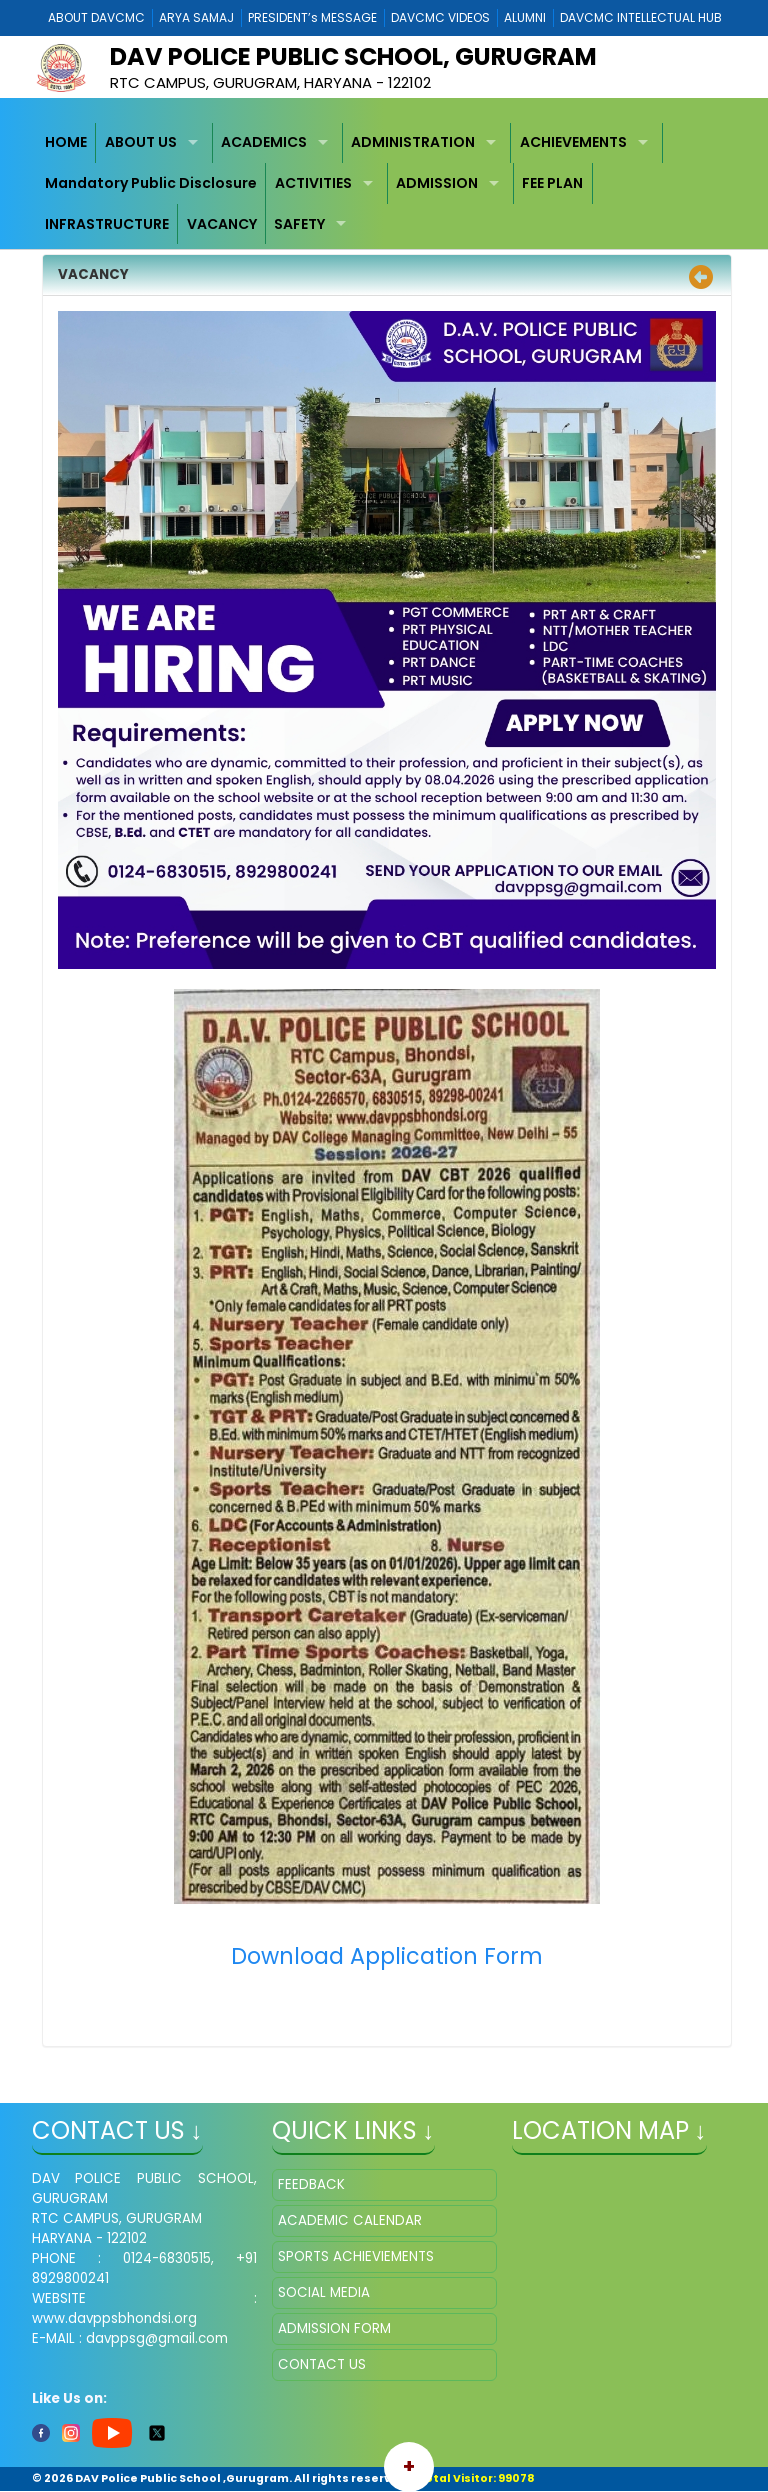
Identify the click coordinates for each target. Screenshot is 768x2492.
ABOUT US (141, 142)
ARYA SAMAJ (196, 17)
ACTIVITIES (313, 183)
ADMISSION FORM (334, 2328)
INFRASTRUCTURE (107, 224)
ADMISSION (437, 183)
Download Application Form (387, 1956)
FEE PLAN (552, 183)
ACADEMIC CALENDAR (350, 2220)
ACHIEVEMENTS (573, 142)
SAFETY (299, 224)
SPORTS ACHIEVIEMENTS (356, 2256)
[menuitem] (67, 143)
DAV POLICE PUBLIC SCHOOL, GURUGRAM (353, 56)
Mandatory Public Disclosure (151, 183)
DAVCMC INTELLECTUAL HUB (641, 17)
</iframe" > (624, 2269)
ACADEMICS (264, 142)
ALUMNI (525, 17)
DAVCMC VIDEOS (440, 17)
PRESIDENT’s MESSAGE (312, 17)
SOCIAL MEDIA (324, 2292)
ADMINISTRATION (413, 142)
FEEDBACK (311, 2184)
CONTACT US (322, 2364)
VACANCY (222, 224)
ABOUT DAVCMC (96, 17)
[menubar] (384, 184)
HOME (66, 142)
